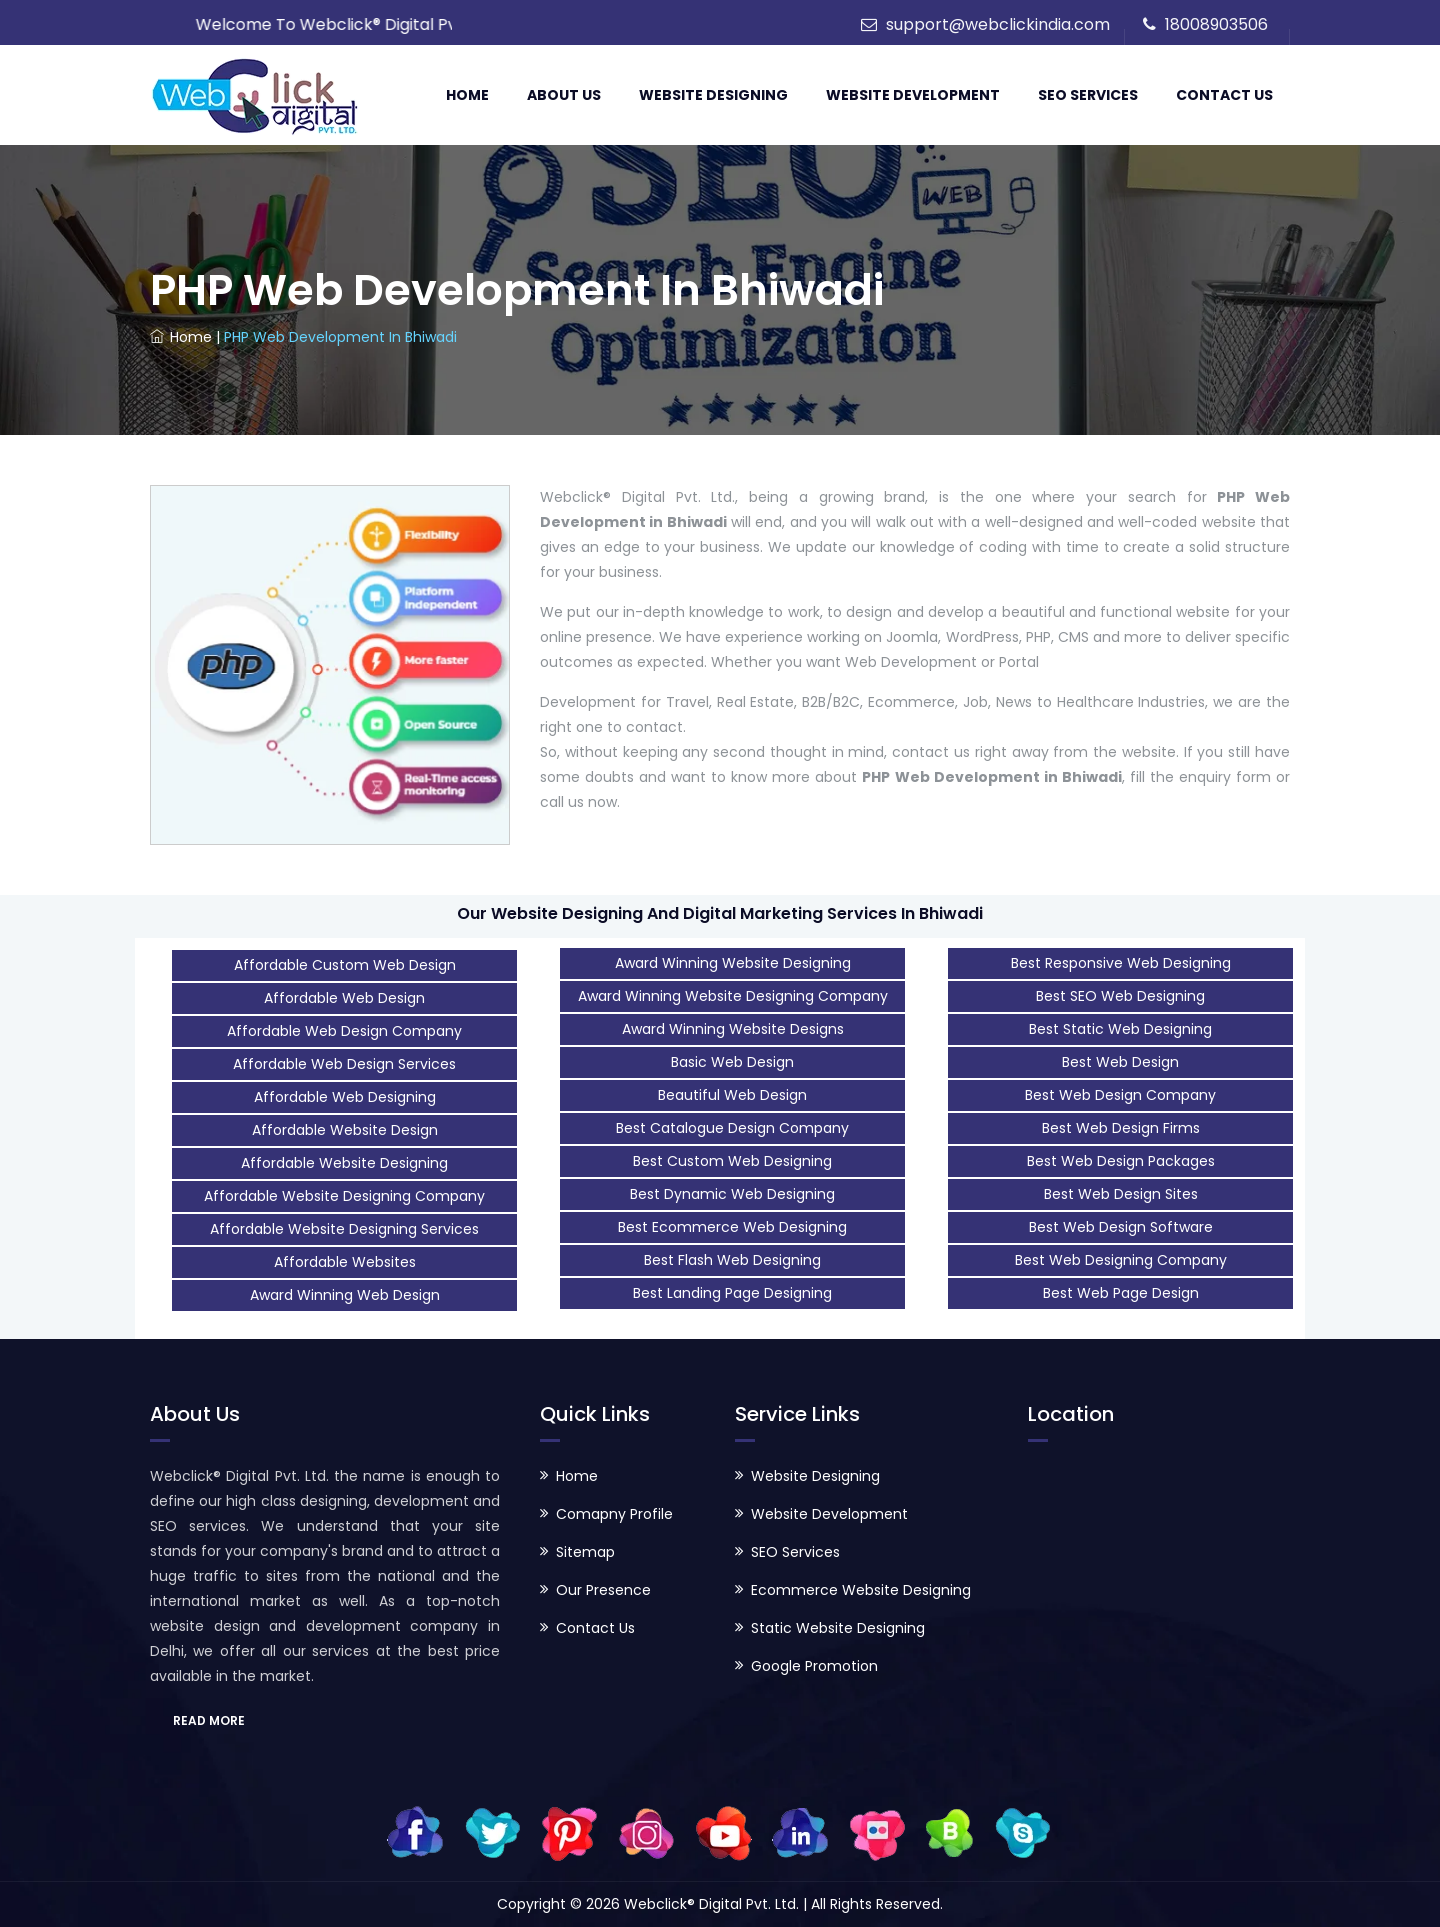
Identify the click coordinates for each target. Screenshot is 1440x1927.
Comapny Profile (614, 1514)
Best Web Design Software (1121, 1227)
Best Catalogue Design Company (732, 1128)
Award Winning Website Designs (733, 1029)
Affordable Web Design (344, 998)
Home (467, 95)
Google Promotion (814, 1666)
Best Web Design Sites (1121, 1194)
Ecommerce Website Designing (861, 1590)
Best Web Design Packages (1121, 1161)
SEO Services (1088, 95)
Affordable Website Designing (344, 1163)
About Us (564, 95)
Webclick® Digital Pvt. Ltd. (713, 1904)
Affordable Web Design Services (344, 1064)
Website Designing (713, 95)
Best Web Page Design (1121, 1293)
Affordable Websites (345, 1262)
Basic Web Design (732, 1062)
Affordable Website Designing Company (344, 1196)
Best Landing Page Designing (732, 1293)
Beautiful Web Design (732, 1095)
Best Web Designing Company (1121, 1260)
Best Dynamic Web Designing (732, 1194)
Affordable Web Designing (345, 1097)
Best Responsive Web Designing (1121, 963)
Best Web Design (1120, 1062)
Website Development (913, 95)
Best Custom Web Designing (732, 1161)
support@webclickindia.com (998, 24)
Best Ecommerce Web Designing (732, 1227)
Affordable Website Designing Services (344, 1229)
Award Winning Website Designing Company (733, 996)
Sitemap (585, 1552)
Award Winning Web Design (345, 1295)
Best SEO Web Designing (1120, 996)
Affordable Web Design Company (344, 1031)
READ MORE (209, 1720)
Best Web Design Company (1120, 1095)
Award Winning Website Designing (733, 963)
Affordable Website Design (345, 1130)
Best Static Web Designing (1120, 1029)
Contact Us (1224, 95)
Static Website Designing (838, 1628)
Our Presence (603, 1590)
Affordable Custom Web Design (345, 965)
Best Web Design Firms (1121, 1128)
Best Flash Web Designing (732, 1260)
